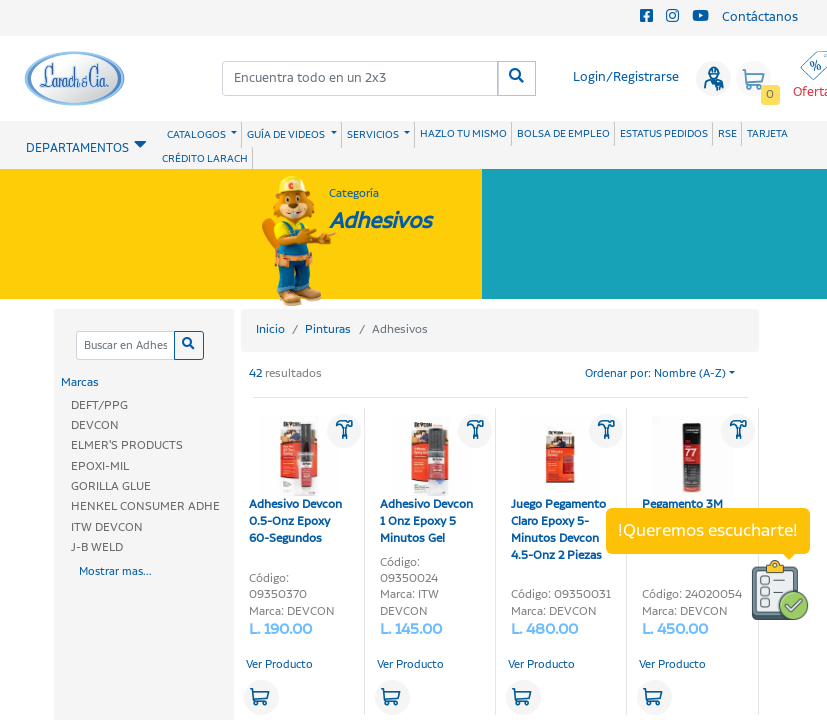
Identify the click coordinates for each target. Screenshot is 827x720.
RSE (727, 134)
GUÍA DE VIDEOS (287, 135)
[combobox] (361, 78)
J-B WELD (97, 547)
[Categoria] (125, 345)
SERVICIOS (374, 135)
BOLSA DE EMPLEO (563, 134)
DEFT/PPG (99, 405)
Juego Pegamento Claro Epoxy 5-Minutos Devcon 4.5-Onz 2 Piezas (558, 490)
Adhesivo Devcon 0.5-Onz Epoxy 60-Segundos (295, 481)
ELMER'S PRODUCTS (127, 445)
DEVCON (95, 425)
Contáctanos (760, 17)
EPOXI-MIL (100, 466)
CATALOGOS (197, 135)
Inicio (270, 329)
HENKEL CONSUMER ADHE (145, 506)
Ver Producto (279, 665)
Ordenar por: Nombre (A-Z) (655, 374)
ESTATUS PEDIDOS (664, 134)
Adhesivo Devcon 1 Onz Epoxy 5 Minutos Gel (426, 481)
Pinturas (328, 329)
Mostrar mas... (115, 572)
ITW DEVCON (107, 527)
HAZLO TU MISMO (463, 134)
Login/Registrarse (626, 77)
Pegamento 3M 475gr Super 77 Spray (687, 481)
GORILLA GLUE (111, 486)
